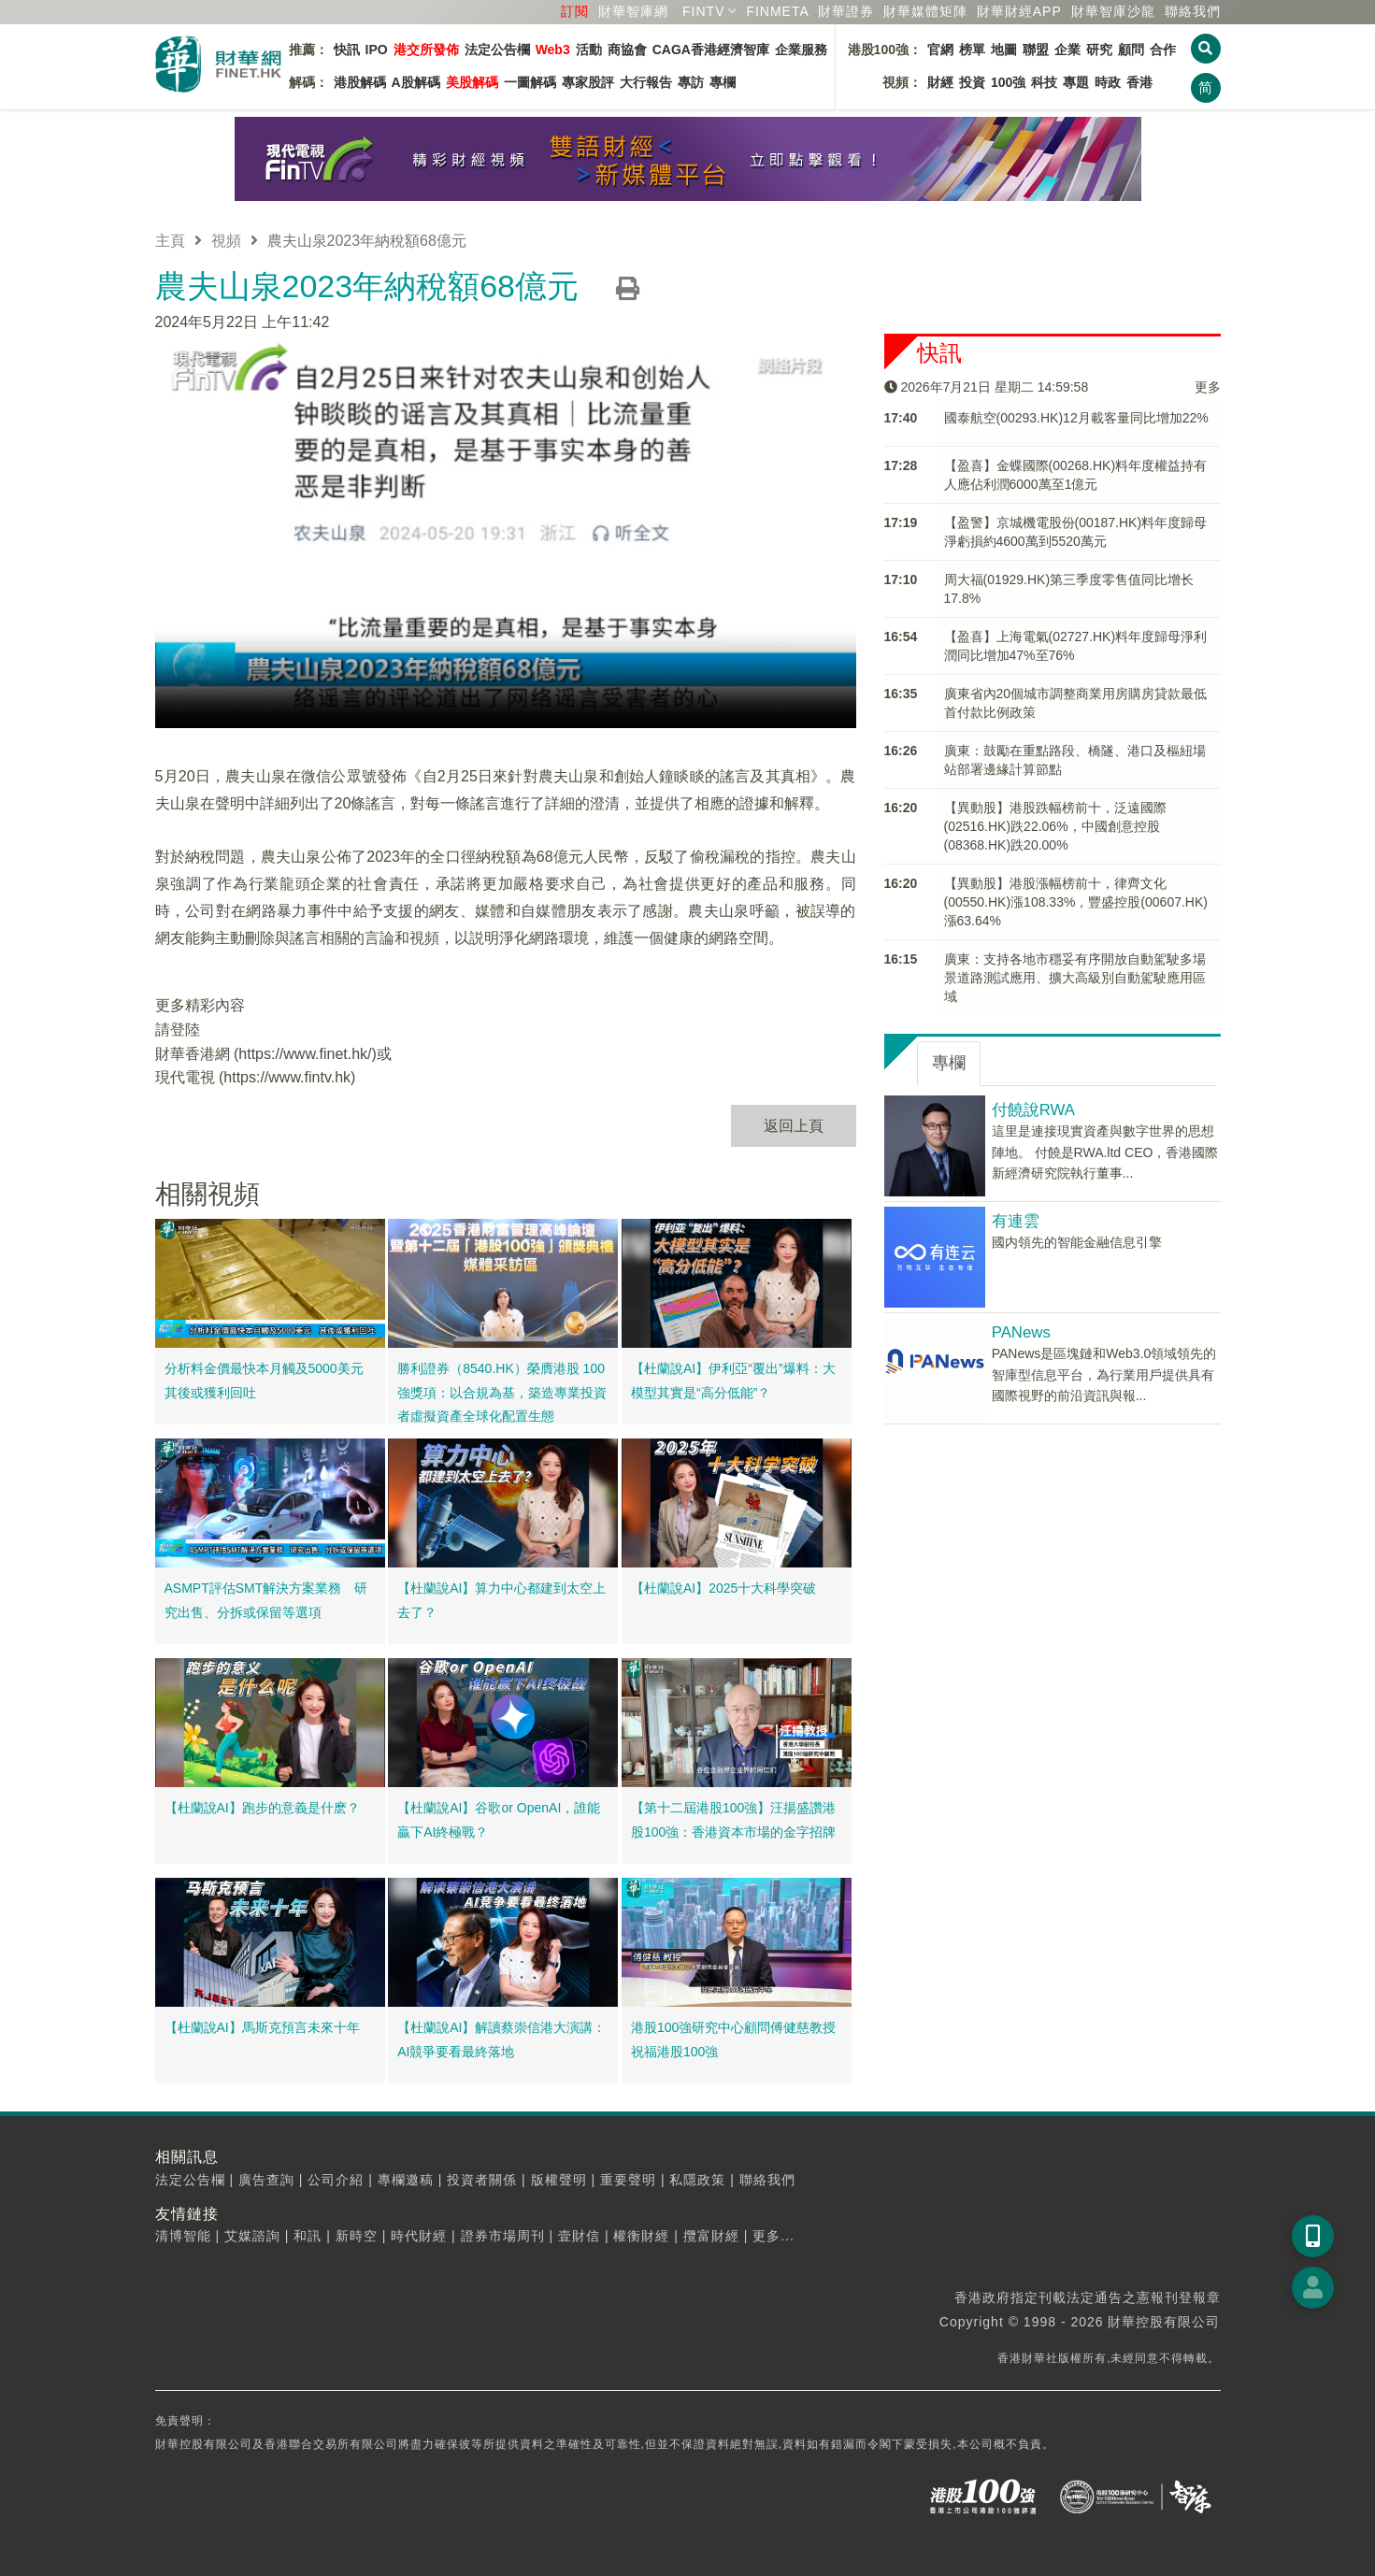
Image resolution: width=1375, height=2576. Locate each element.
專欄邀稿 (406, 2179)
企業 (1067, 49)
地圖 (1004, 49)
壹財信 (579, 2235)
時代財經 (419, 2235)
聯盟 (1036, 49)
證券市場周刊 (503, 2235)
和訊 (308, 2235)
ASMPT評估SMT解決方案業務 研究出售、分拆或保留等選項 (266, 1600)
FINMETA (777, 11)
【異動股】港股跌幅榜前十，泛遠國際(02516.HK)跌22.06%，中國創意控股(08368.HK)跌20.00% (1055, 826)
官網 (940, 49)
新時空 (357, 2235)
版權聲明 (559, 2179)
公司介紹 (336, 2179)
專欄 (722, 82)
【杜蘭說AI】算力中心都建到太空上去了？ (501, 1600)
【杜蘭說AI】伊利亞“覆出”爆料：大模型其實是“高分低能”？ (733, 1380)
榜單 (972, 49)
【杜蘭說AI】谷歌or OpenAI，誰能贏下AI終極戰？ (498, 1819)
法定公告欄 (497, 49)
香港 (1139, 82)
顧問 (1131, 49)
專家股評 (588, 82)
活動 (589, 49)
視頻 (226, 241)
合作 (1163, 49)
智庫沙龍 (1113, 11)
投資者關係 (482, 2179)
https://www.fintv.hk (287, 1077)
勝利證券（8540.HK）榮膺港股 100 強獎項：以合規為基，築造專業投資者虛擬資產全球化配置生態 (502, 1392)
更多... (773, 2235)
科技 (1044, 82)
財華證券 (846, 11)
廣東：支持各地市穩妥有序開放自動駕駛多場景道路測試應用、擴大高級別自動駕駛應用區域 (1075, 978)
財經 (940, 82)
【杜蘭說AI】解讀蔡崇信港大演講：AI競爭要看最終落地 (501, 2039)
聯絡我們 (1193, 11)
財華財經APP (1019, 11)
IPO (376, 49)
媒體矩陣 (925, 11)
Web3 (553, 49)
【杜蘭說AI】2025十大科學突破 (723, 1588)
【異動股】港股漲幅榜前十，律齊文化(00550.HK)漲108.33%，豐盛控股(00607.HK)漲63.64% (1076, 902)
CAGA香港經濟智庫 (710, 49)
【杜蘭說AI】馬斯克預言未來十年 (262, 2027)
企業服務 (801, 49)
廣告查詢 (266, 2179)
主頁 (170, 241)
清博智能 (183, 2235)
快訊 (347, 49)
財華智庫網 (633, 11)
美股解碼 (472, 82)
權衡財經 (641, 2235)
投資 (972, 82)
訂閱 (575, 11)
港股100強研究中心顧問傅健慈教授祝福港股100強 (733, 2039)
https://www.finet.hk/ (304, 1053)
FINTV (703, 11)
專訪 (691, 82)
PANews (1021, 1332)
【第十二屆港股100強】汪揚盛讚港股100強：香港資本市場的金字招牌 (733, 1819)
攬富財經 (711, 2235)
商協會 (627, 49)
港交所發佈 (426, 49)
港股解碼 (360, 82)
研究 (1099, 49)
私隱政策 (697, 2179)
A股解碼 (416, 82)
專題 (1076, 82)
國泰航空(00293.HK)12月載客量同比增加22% (1076, 417)
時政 (1108, 82)
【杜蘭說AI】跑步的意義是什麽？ (262, 1807)
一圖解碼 (530, 82)
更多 (1208, 386)
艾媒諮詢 (252, 2235)
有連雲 (1015, 1221)
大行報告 (646, 82)
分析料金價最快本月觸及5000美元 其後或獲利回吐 (271, 1380)
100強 (1008, 82)
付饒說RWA (1033, 1110)
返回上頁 (794, 1125)
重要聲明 (628, 2179)
